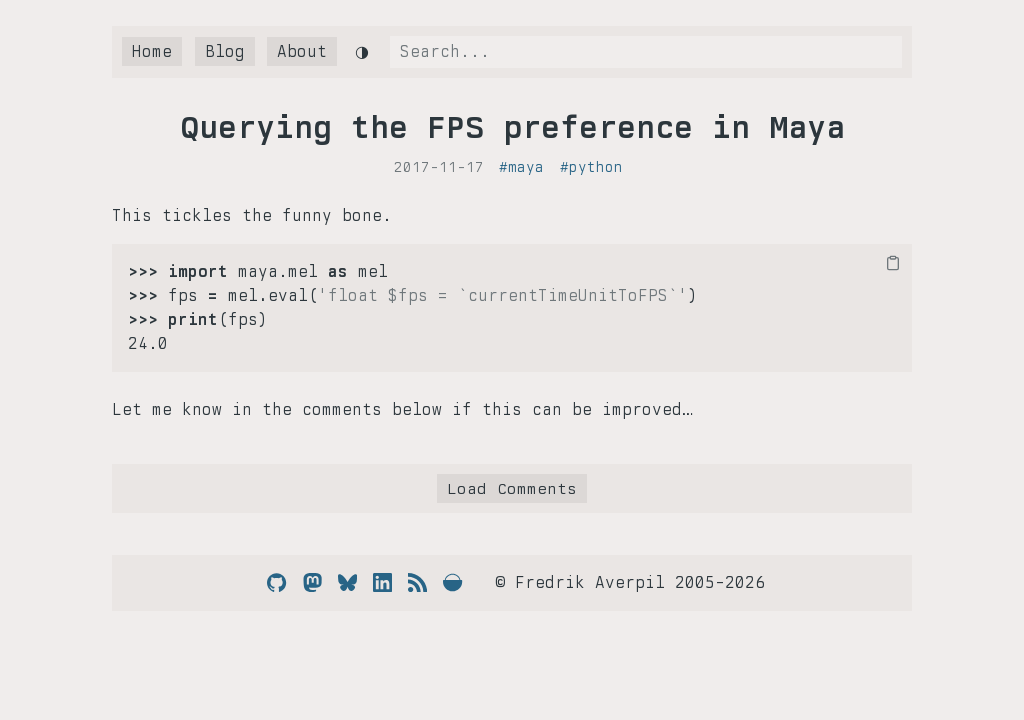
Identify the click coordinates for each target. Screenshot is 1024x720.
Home (152, 51)
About (302, 51)
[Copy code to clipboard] (893, 263)
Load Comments (512, 488)
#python (591, 167)
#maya (521, 167)
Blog (225, 51)
